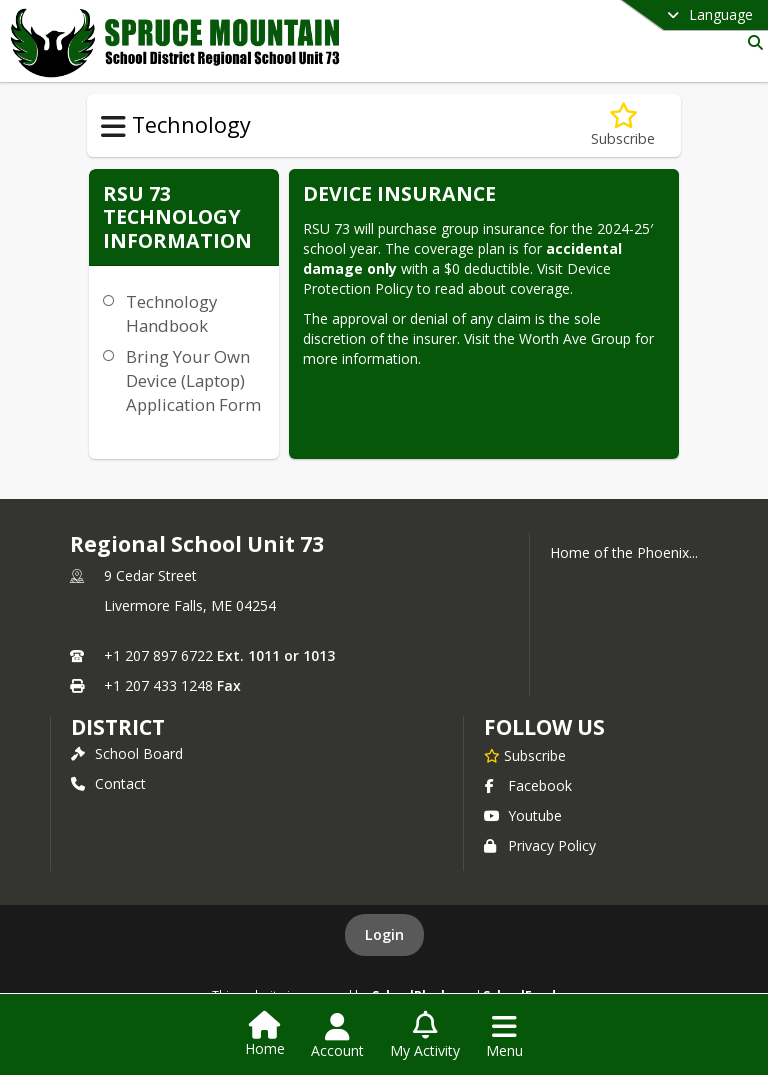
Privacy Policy (540, 845)
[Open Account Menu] (337, 1036)
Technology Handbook (171, 313)
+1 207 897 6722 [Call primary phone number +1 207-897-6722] (158, 655)
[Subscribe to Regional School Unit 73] (525, 755)
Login (384, 934)
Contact (108, 783)
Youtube (523, 815)
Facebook (528, 785)
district (118, 727)
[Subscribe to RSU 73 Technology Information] (623, 125)
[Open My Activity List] (425, 1036)
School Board (127, 753)
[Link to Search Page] (751, 42)
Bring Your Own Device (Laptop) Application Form (193, 380)
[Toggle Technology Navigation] (113, 127)
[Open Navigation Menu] (504, 1036)
